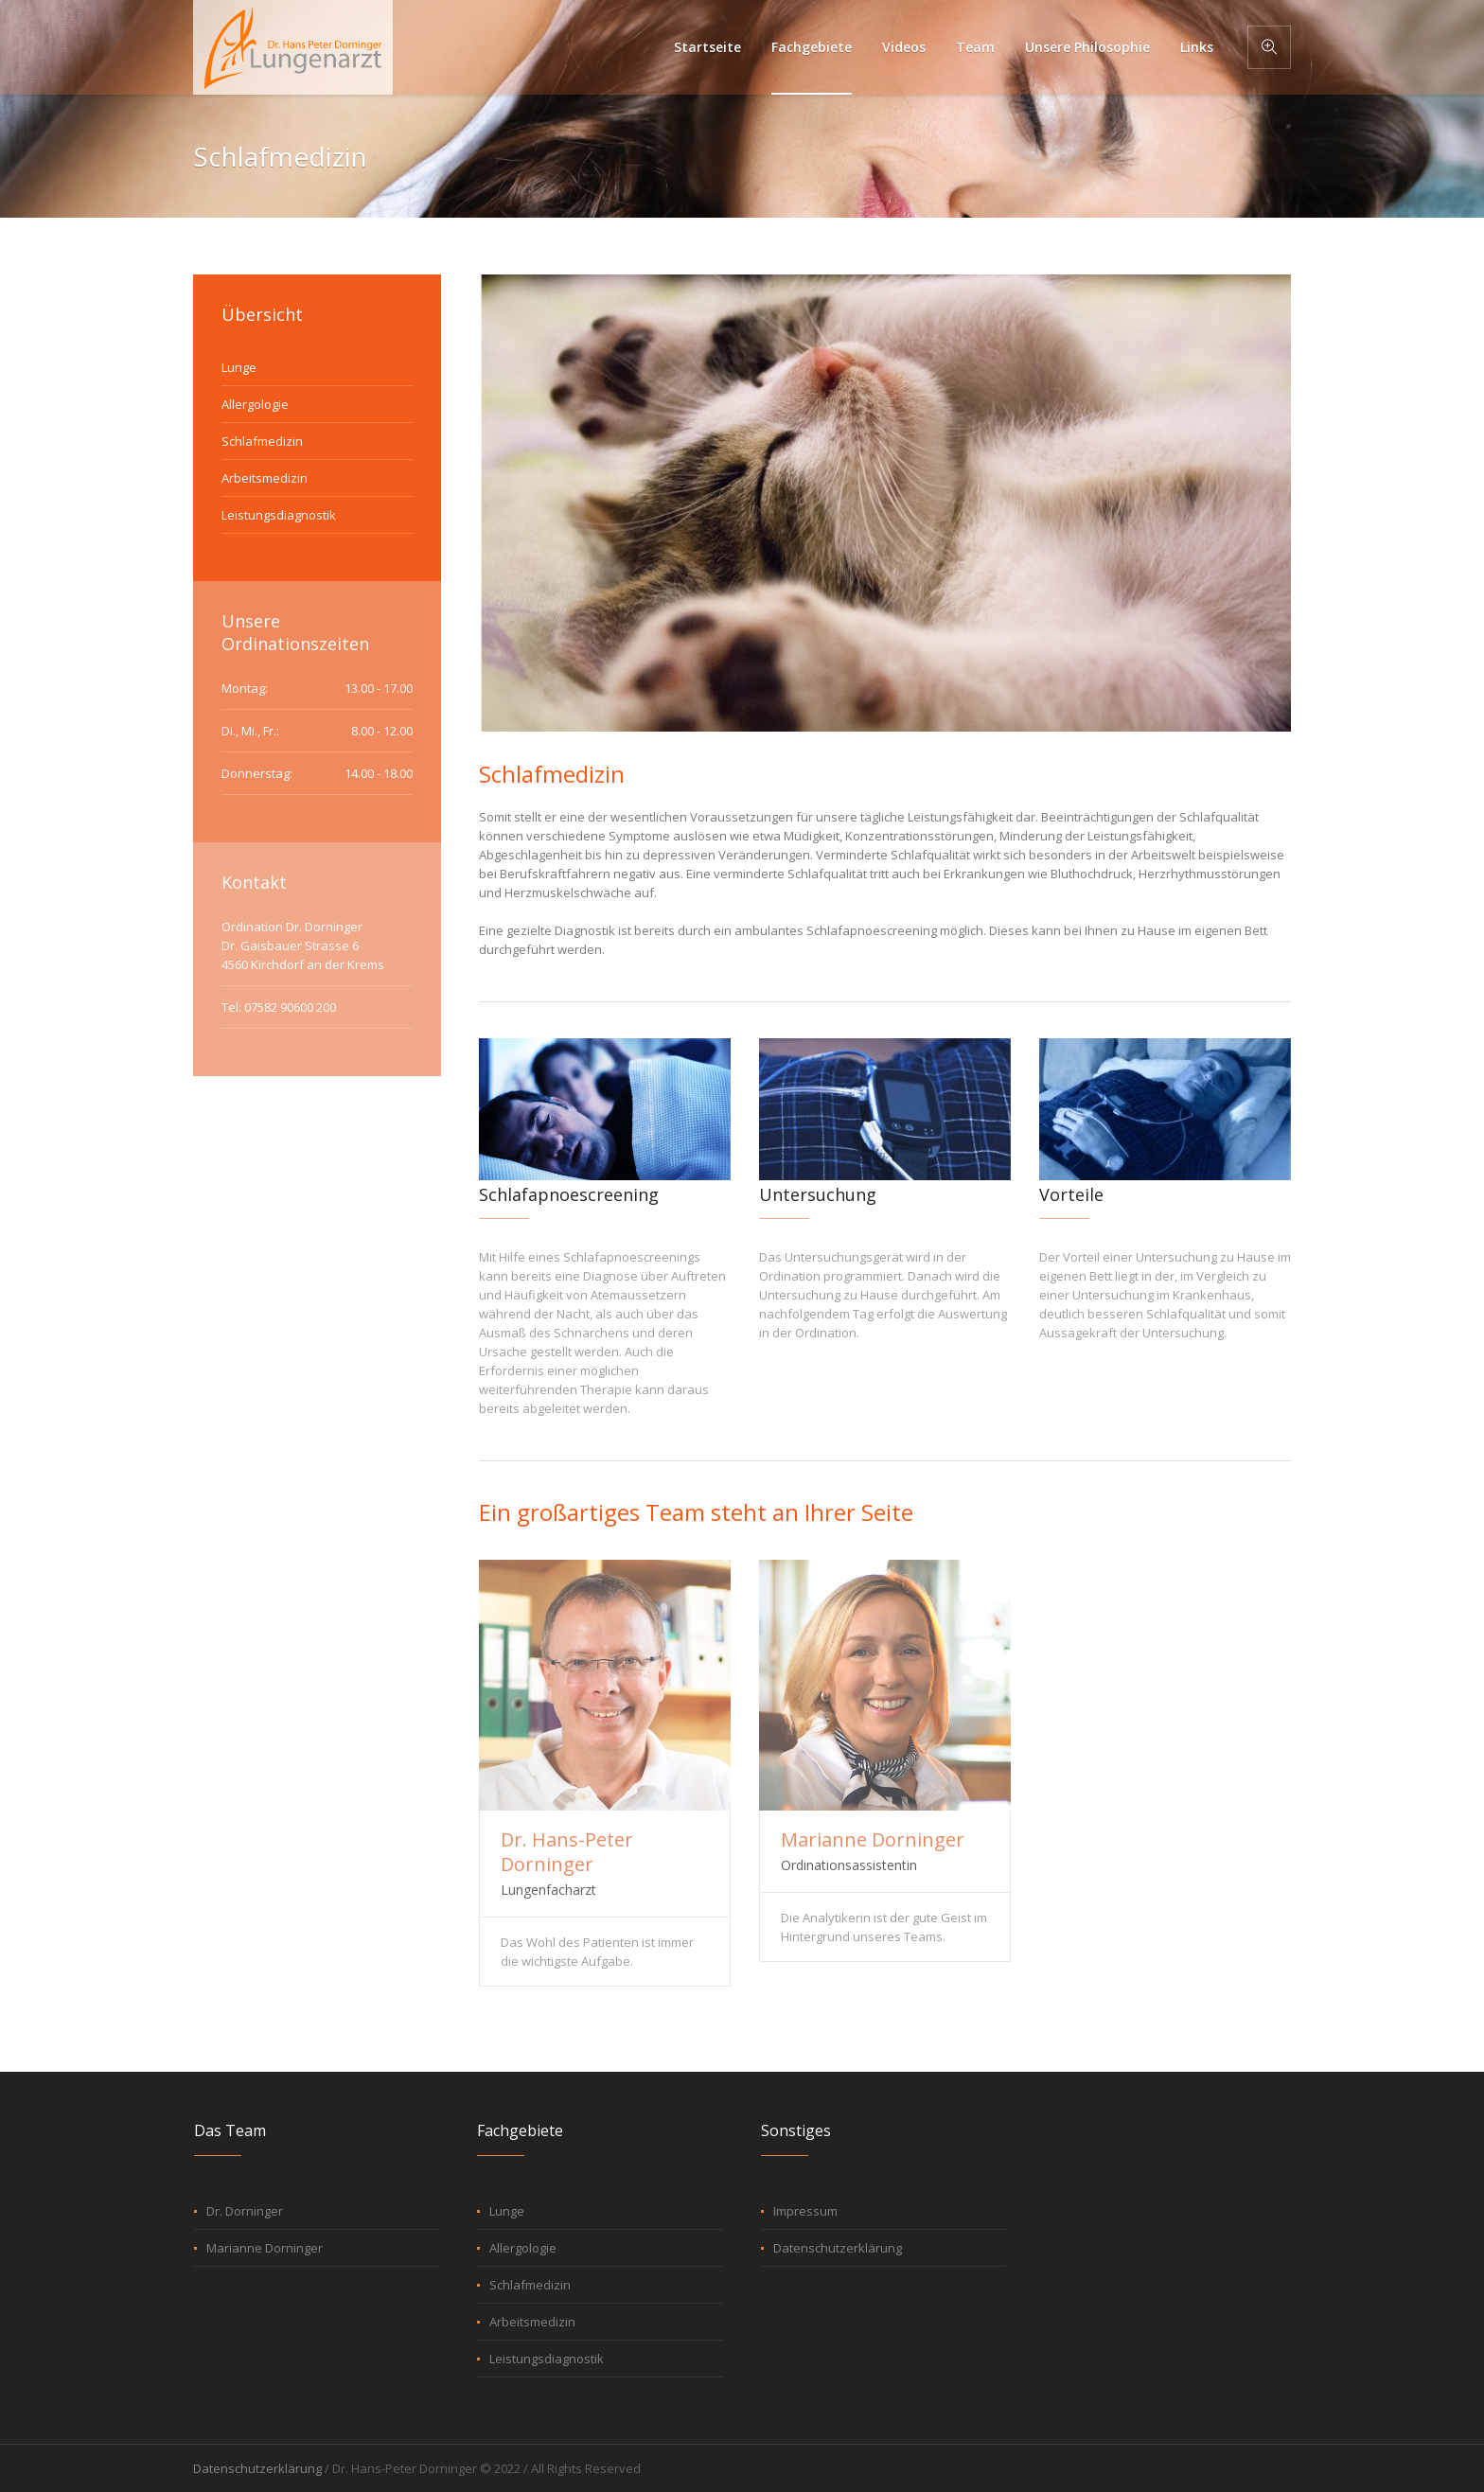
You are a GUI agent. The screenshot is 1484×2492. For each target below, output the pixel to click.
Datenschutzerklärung (837, 2247)
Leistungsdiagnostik (278, 514)
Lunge (238, 367)
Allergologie (255, 404)
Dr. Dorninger (244, 2210)
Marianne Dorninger (872, 1839)
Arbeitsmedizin (264, 477)
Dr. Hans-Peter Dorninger (567, 1852)
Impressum (805, 2210)
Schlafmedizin (262, 441)
